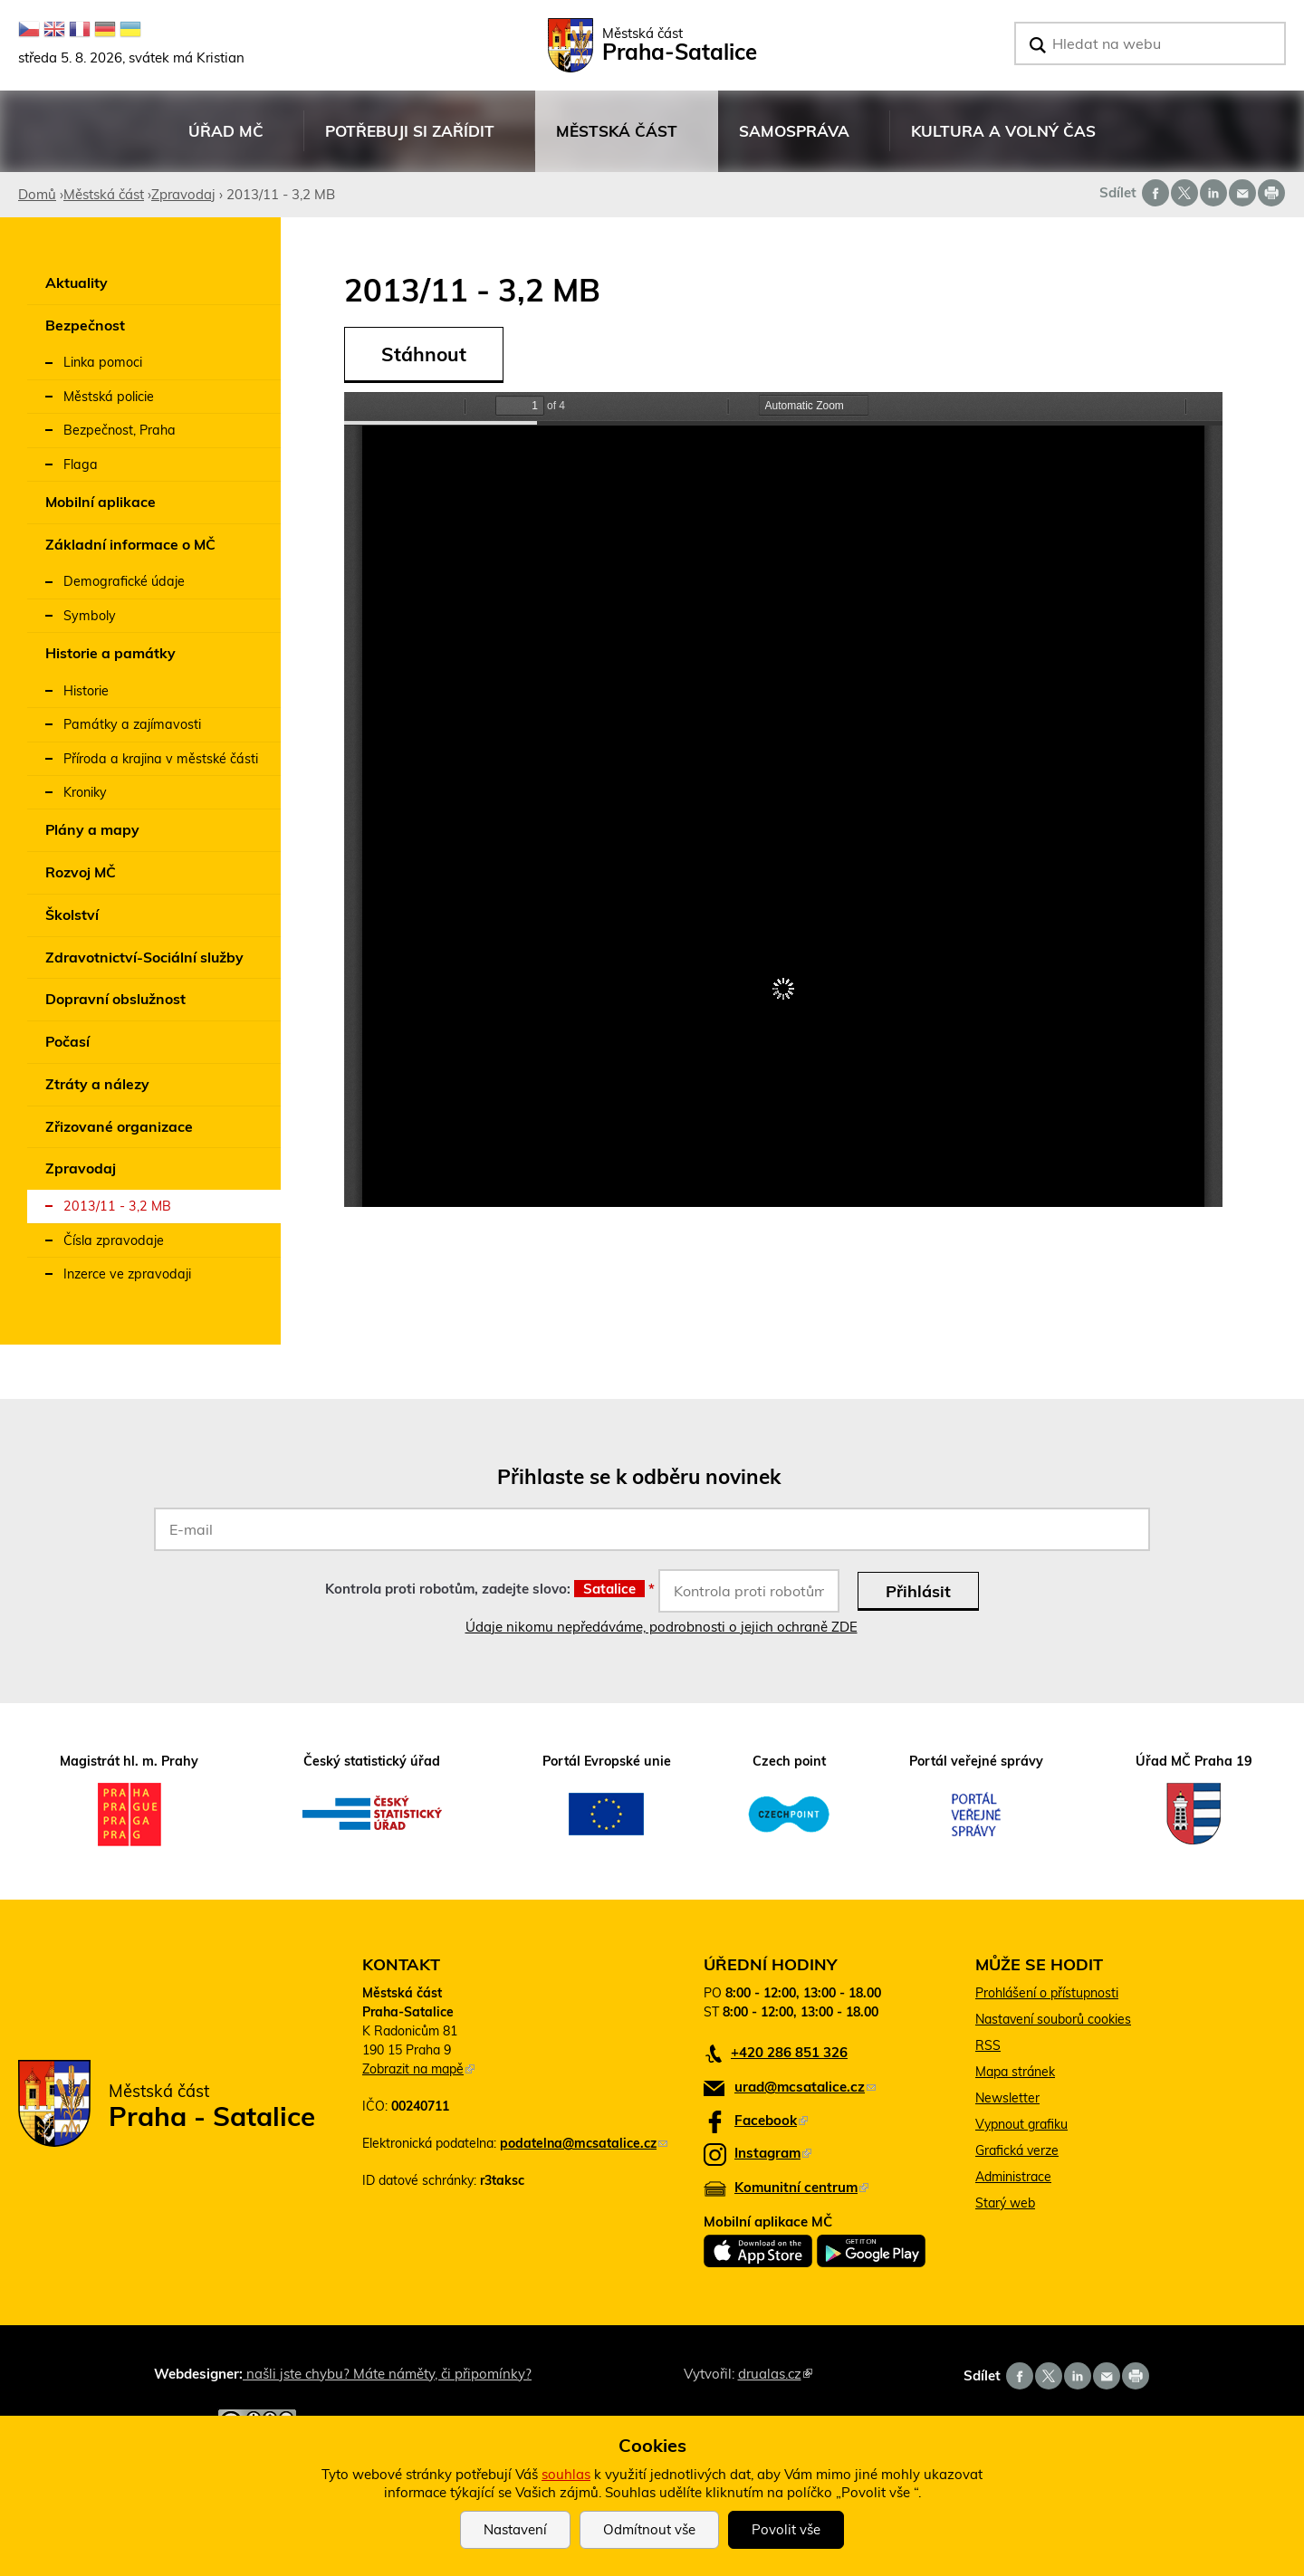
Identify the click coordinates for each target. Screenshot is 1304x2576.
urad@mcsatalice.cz (805, 2086)
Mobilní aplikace (100, 502)
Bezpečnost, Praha (119, 430)
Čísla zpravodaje (113, 1240)
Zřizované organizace (119, 1126)
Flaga (80, 464)
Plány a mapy (92, 829)
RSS (988, 2045)
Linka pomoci (102, 362)
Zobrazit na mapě (418, 2069)
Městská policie (108, 396)
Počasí (67, 1041)
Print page (1271, 192)
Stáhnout (423, 354)
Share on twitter (1184, 192)
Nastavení (515, 2529)
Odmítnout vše (649, 2529)
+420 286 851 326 (789, 2052)
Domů (37, 194)
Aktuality (76, 282)
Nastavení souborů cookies (1053, 2019)
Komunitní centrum (801, 2187)
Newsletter (1007, 2098)
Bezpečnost (85, 325)
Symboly (89, 616)
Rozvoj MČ (80, 872)
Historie (86, 691)
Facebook (771, 2120)
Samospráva (793, 141)
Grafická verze (1017, 2150)
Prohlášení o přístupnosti (1046, 1993)
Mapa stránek (1015, 2072)
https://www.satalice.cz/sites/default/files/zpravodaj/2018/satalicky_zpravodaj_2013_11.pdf (783, 799)
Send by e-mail (1242, 192)
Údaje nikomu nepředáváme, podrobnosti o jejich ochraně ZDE (661, 1626)
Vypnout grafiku (1021, 2124)
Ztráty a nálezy (97, 1084)
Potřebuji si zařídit (409, 141)
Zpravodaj (183, 194)
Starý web (1005, 2203)
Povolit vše (786, 2529)
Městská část (616, 141)
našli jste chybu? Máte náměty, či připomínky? (387, 2373)
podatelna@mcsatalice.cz (583, 2143)
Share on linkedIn (1213, 192)
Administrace (1013, 2177)
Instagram (772, 2152)
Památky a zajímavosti (132, 724)
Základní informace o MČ (130, 544)
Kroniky (85, 792)
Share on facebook (1155, 192)
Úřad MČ (225, 141)
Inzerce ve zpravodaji (127, 1274)
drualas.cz (775, 2373)
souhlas (566, 2474)
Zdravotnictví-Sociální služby (144, 957)
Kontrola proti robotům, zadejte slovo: (490, 1589)
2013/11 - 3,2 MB (117, 1206)
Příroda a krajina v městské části (160, 759)
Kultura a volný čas (1003, 141)
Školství (72, 914)
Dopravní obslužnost (115, 999)
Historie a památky (110, 653)
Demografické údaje (124, 581)
